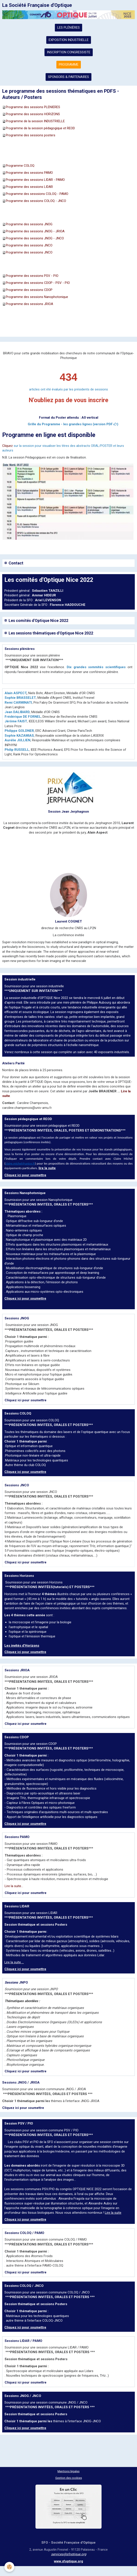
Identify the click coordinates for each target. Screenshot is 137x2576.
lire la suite (47, 1168)
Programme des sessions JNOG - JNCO (35, 238)
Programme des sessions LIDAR (29, 187)
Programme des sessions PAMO (29, 173)
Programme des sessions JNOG (29, 224)
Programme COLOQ (20, 166)
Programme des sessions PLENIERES (33, 107)
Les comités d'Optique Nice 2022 (38, 620)
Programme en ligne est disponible (48, 434)
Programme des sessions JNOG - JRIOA (35, 231)
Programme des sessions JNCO (29, 245)
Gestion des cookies (68, 2478)
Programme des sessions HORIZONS (33, 114)
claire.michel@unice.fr (20, 1163)
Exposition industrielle (69, 40)
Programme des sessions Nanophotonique (37, 297)
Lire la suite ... (14, 1962)
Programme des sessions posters (30, 135)
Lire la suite (113, 2213)
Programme (68, 65)
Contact (15, 563)
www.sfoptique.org (68, 2561)
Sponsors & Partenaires (68, 77)
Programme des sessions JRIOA (29, 304)
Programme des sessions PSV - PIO (32, 276)
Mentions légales (68, 2471)
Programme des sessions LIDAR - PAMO (35, 180)
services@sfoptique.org (68, 2554)
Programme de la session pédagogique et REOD (40, 128)
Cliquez (7, 446)
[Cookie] (9, 2567)
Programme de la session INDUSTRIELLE (35, 121)
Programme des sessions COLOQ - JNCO (36, 201)
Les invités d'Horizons (21, 1646)
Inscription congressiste (68, 52)
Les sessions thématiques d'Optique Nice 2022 (50, 633)
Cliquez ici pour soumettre (25, 1175)
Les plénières (68, 28)
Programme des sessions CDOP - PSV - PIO (38, 283)
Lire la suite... (14, 1886)
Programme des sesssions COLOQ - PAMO (37, 194)
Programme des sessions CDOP (29, 290)
